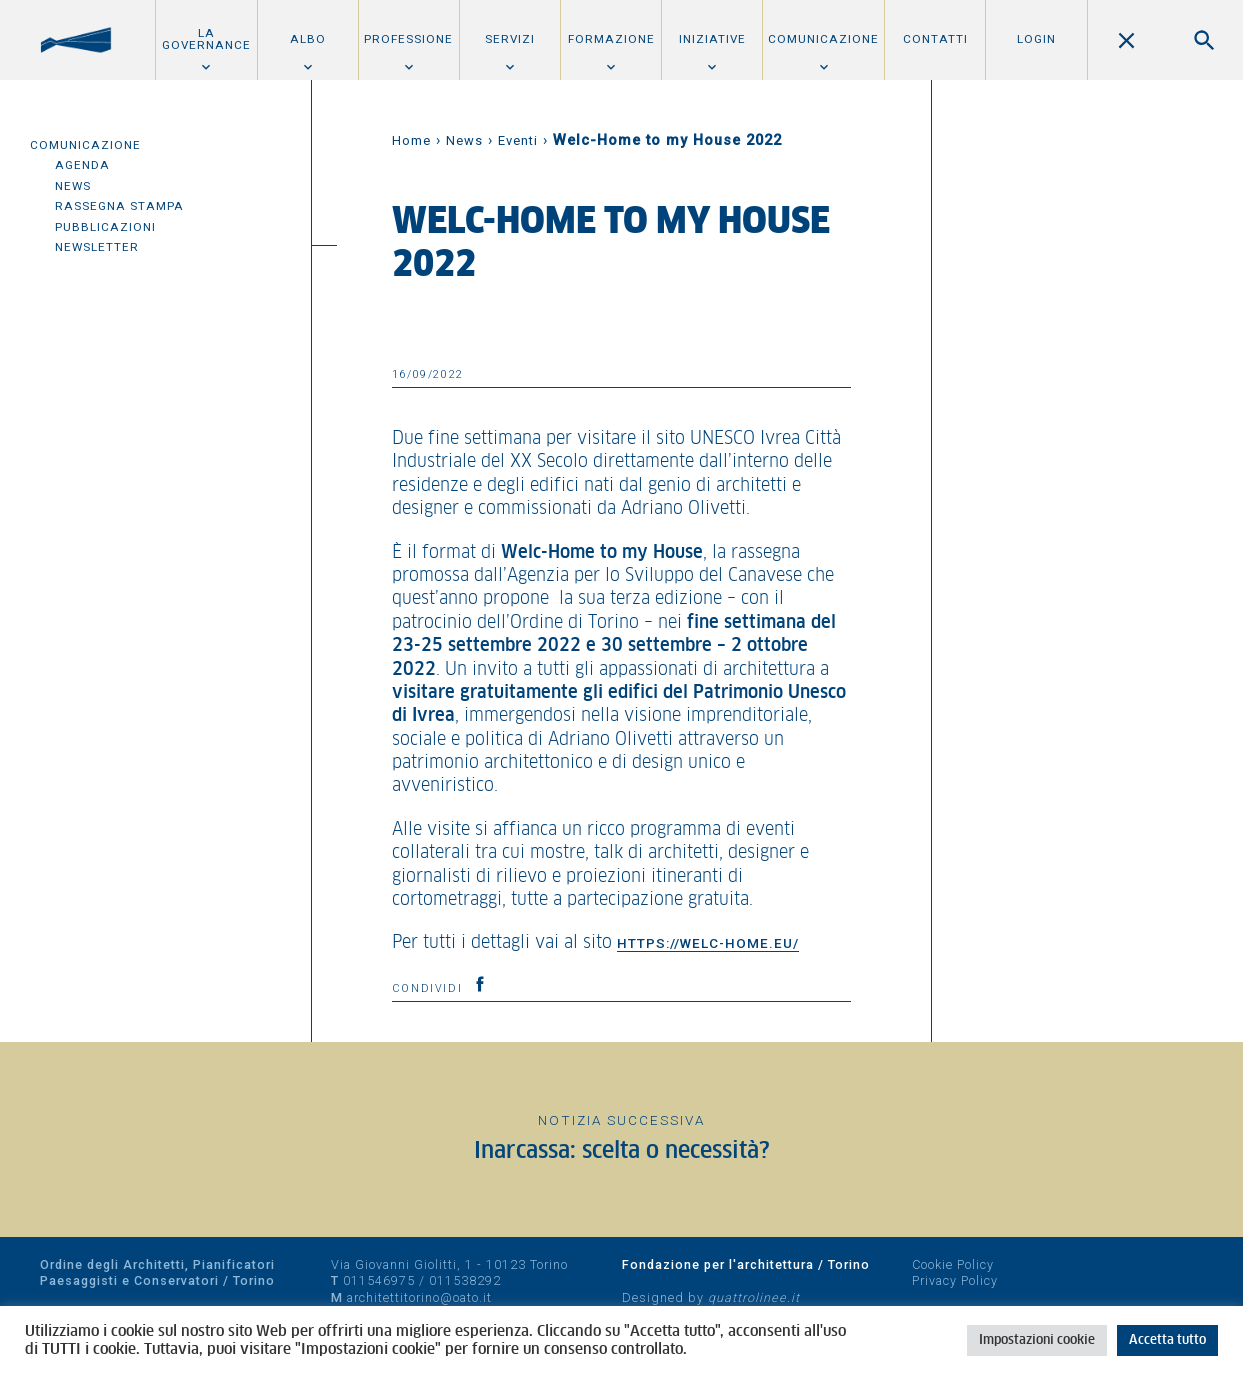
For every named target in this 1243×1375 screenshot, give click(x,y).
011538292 (465, 1280)
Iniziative (712, 39)
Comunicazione (823, 39)
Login (1036, 39)
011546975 (379, 1280)
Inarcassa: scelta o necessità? (622, 1151)
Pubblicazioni (105, 227)
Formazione (611, 39)
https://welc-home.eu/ (708, 943)
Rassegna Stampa (119, 206)
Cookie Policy (953, 1264)
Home (411, 140)
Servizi (510, 39)
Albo (308, 39)
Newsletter (97, 247)
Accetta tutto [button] (1167, 1340)
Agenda (82, 165)
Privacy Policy (955, 1280)
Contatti (935, 39)
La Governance (206, 39)
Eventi (518, 140)
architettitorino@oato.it (419, 1297)
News (73, 186)
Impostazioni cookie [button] (1037, 1340)
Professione (408, 39)
